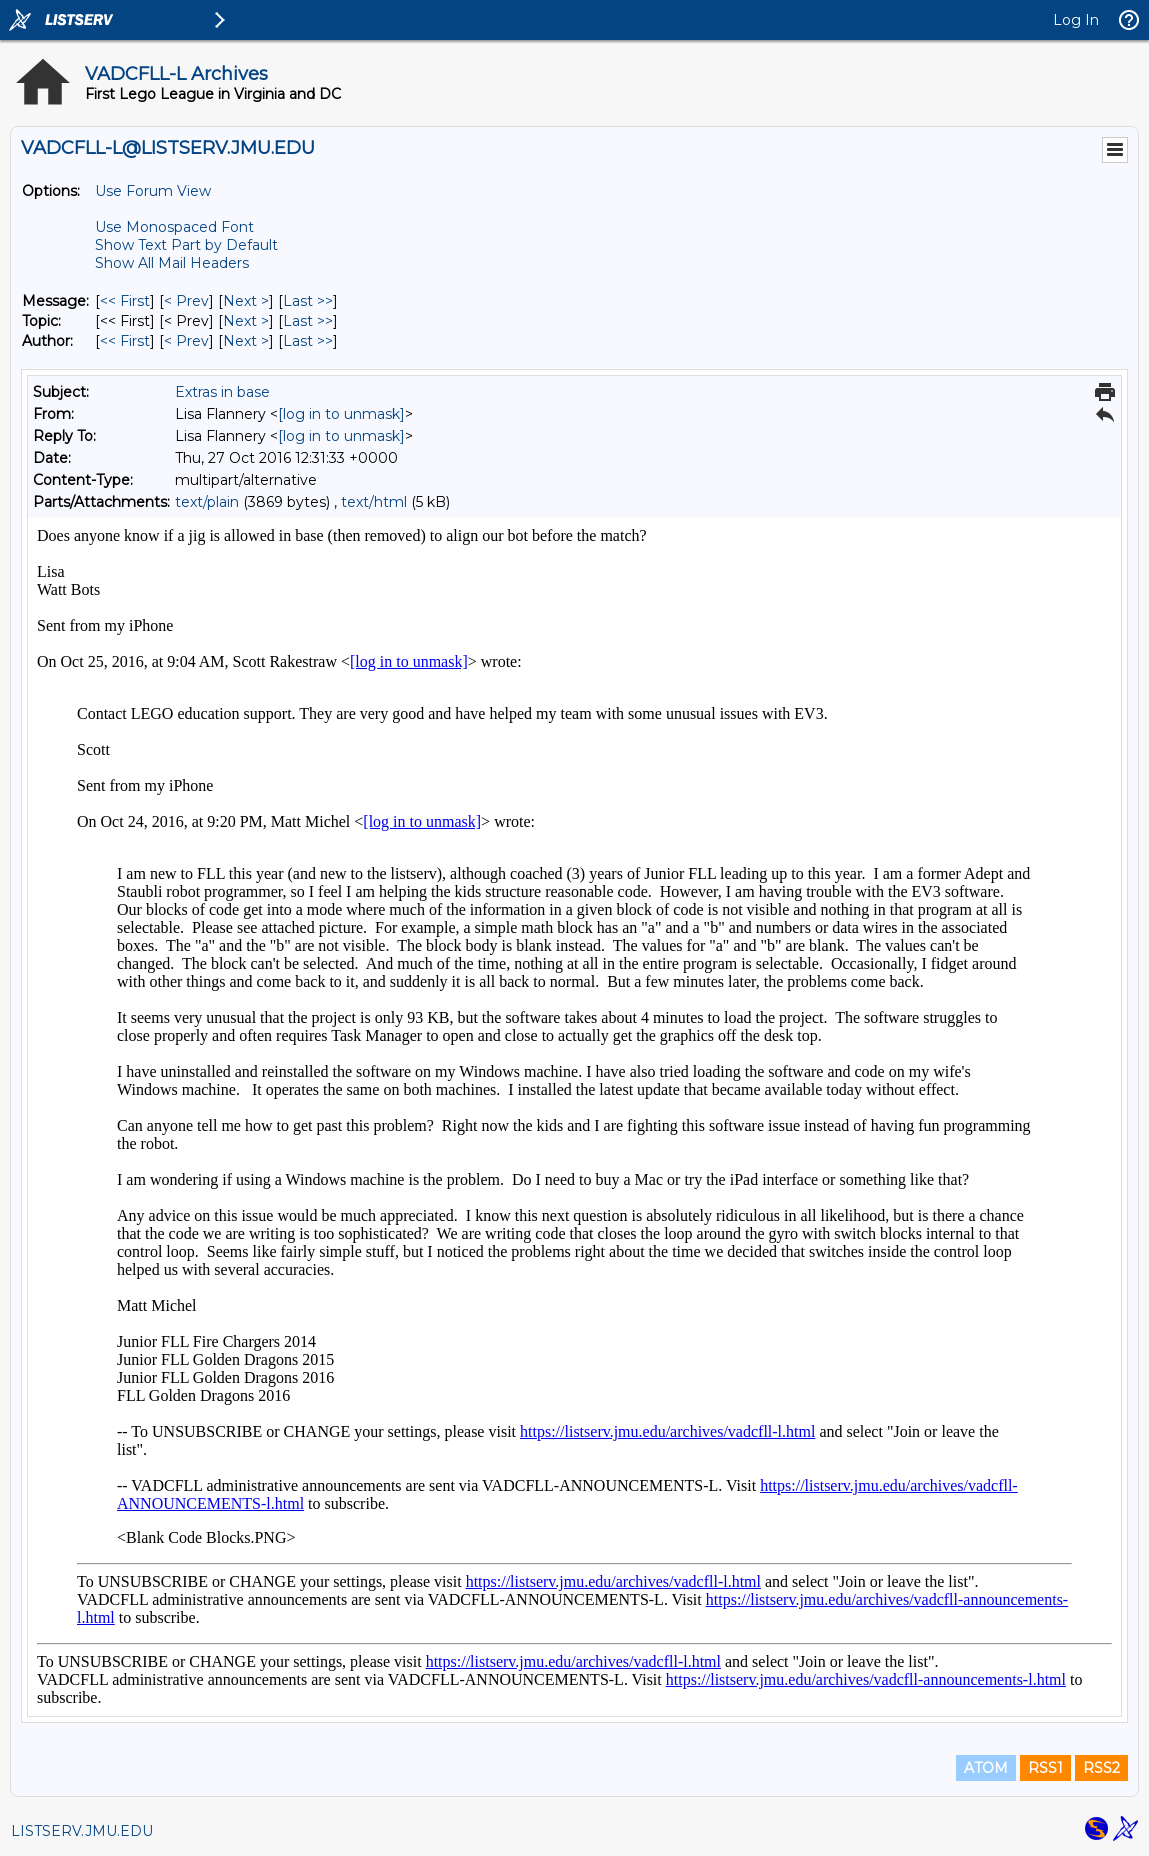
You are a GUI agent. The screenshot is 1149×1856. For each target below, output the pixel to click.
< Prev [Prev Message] (186, 301)
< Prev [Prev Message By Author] (186, 341)
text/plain (207, 502)
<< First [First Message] (125, 301)
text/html (374, 502)
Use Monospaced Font (174, 227)
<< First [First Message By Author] (125, 341)
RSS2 (1101, 1768)
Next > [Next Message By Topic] (246, 321)
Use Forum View (153, 191)
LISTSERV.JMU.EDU (82, 1831)
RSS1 (1045, 1768)
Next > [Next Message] (246, 301)
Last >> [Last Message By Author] (308, 341)
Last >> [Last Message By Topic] (308, 321)
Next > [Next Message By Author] (246, 341)
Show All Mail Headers (172, 263)
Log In (1076, 20)
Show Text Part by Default (186, 245)
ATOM (986, 1768)
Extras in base (222, 392)
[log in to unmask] (341, 414)
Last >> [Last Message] (308, 301)
